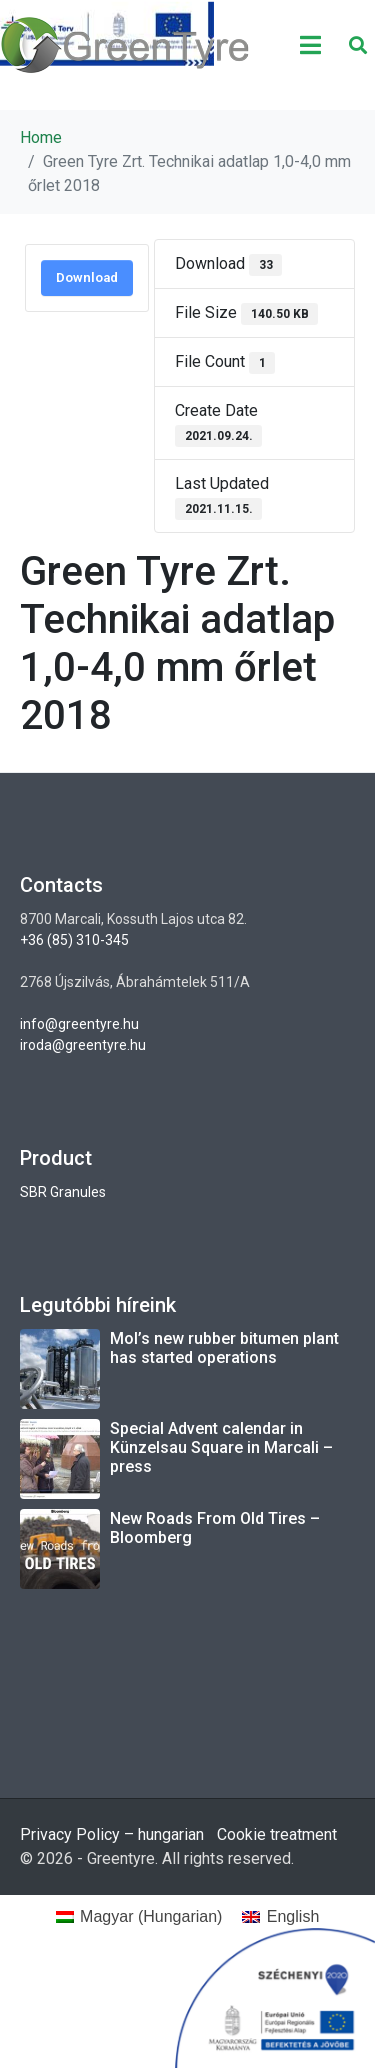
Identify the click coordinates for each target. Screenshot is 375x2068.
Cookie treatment (277, 1834)
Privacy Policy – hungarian (112, 1834)
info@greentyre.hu (79, 1024)
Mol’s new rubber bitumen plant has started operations (224, 1348)
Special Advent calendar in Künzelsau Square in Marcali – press (221, 1447)
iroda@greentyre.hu (83, 1045)
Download (87, 277)
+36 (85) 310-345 (74, 940)
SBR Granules (63, 1192)
